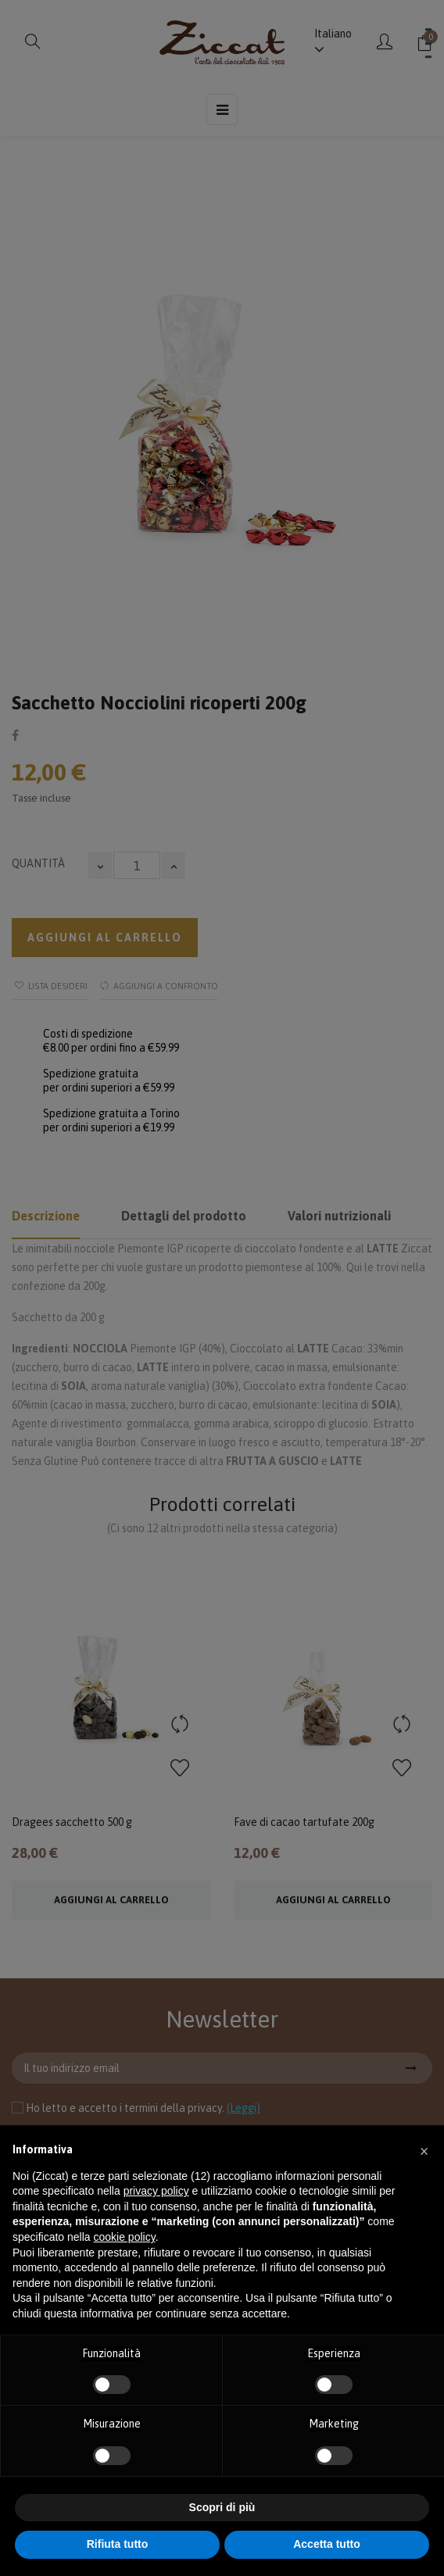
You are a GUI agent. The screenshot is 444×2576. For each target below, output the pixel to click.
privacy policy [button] (156, 2191)
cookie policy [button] (125, 2237)
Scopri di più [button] (222, 2507)
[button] (423, 2150)
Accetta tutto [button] (326, 2544)
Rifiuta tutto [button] (118, 2544)
